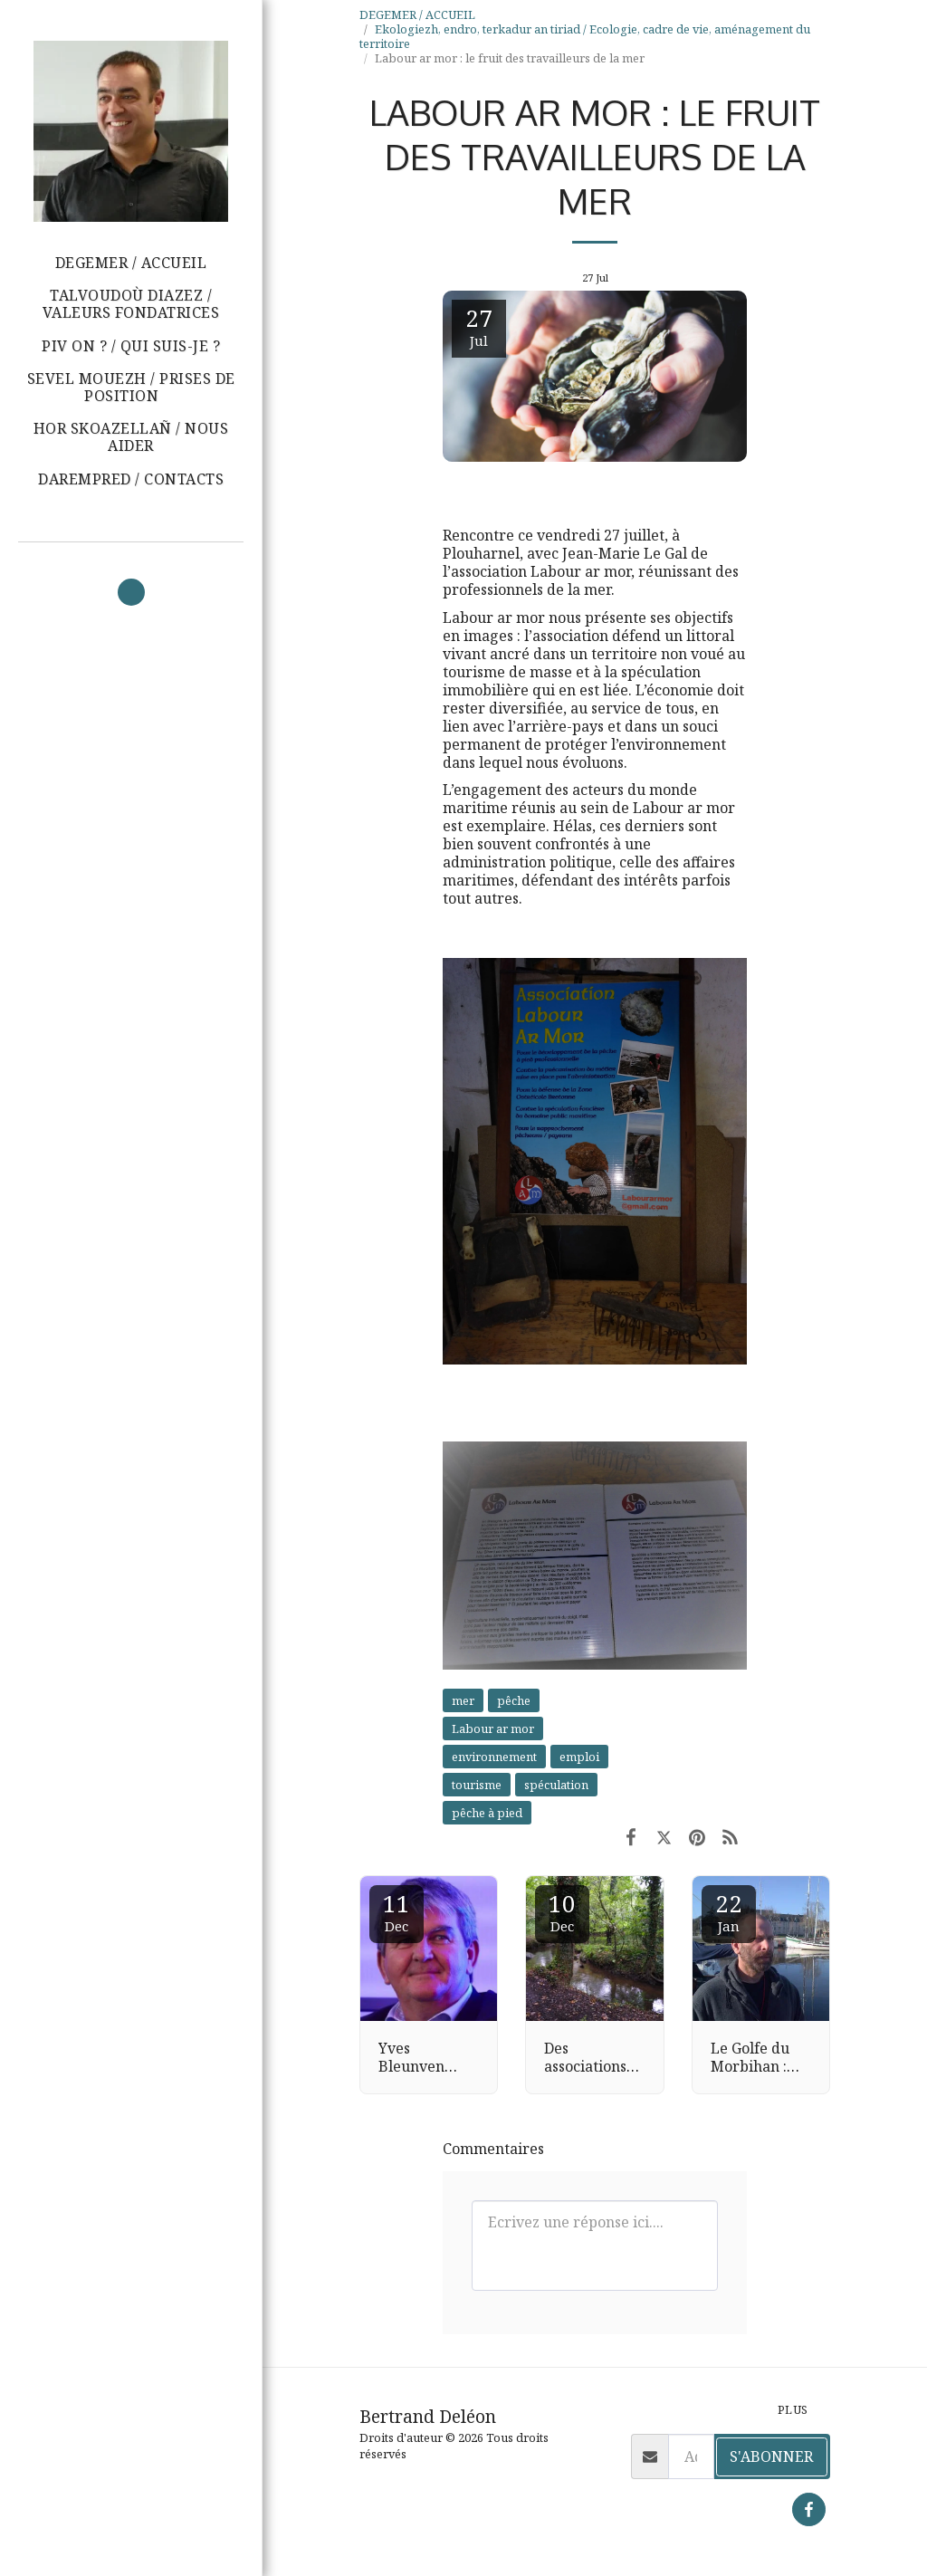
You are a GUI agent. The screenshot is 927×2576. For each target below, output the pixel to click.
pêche (513, 1700)
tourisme (477, 1784)
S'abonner (771, 2456)
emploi (579, 1756)
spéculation (556, 1784)
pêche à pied (487, 1813)
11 (396, 1911)
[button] (131, 387)
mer (463, 1700)
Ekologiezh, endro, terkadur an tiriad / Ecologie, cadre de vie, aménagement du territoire (584, 36)
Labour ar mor (493, 1728)
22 (729, 1911)
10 (562, 1911)
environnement (494, 1756)
